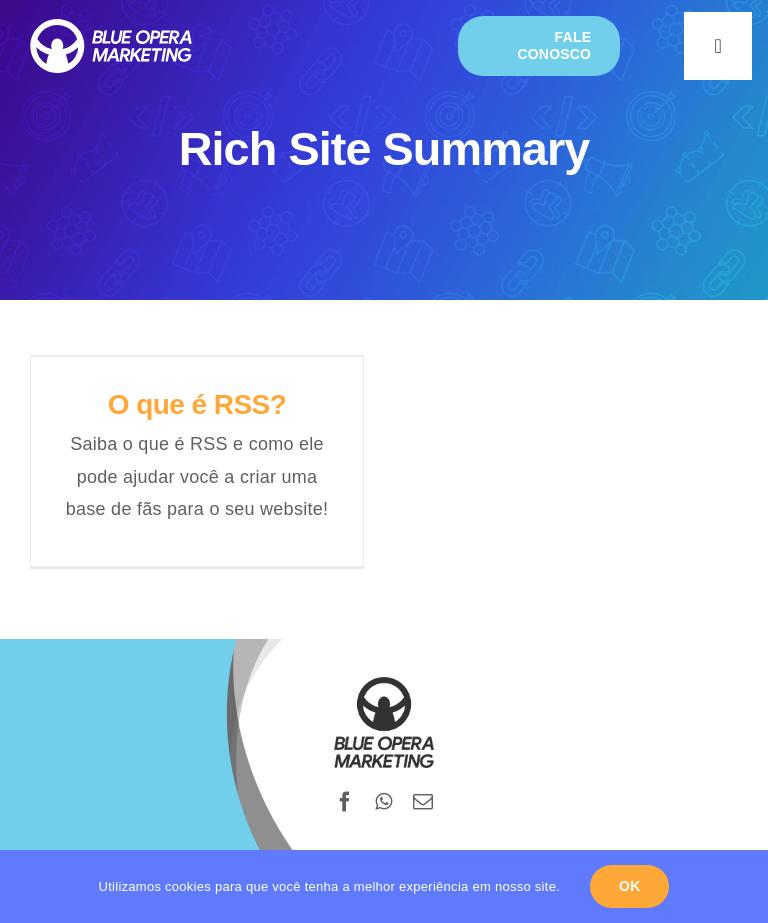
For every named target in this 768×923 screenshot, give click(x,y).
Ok (629, 886)
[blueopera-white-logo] (111, 28)
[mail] (423, 802)
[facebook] (345, 802)
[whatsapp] (383, 802)
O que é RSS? (197, 404)
